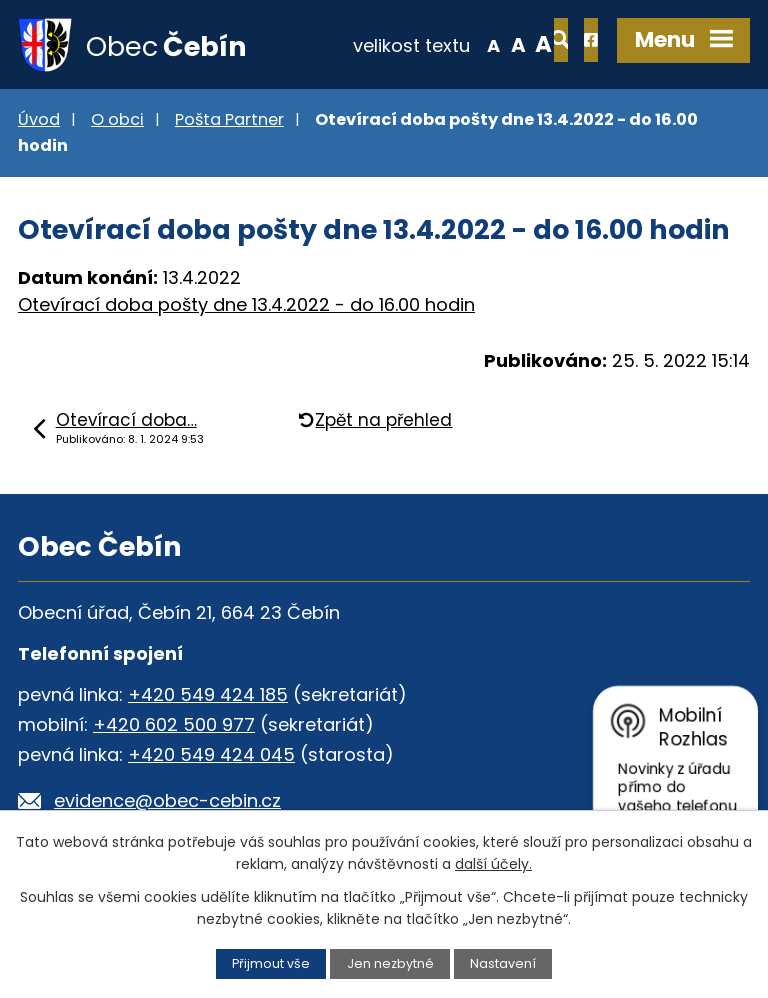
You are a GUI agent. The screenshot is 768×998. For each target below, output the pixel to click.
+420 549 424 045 (211, 755)
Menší (428, 44)
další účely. (493, 864)
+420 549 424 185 (208, 695)
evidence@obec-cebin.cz (167, 801)
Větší (479, 44)
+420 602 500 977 (174, 725)
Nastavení (503, 963)
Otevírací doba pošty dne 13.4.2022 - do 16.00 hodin (246, 306)
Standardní (453, 44)
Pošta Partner (229, 120)
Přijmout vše (271, 963)
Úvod (39, 120)
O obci (117, 120)
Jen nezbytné (390, 963)
